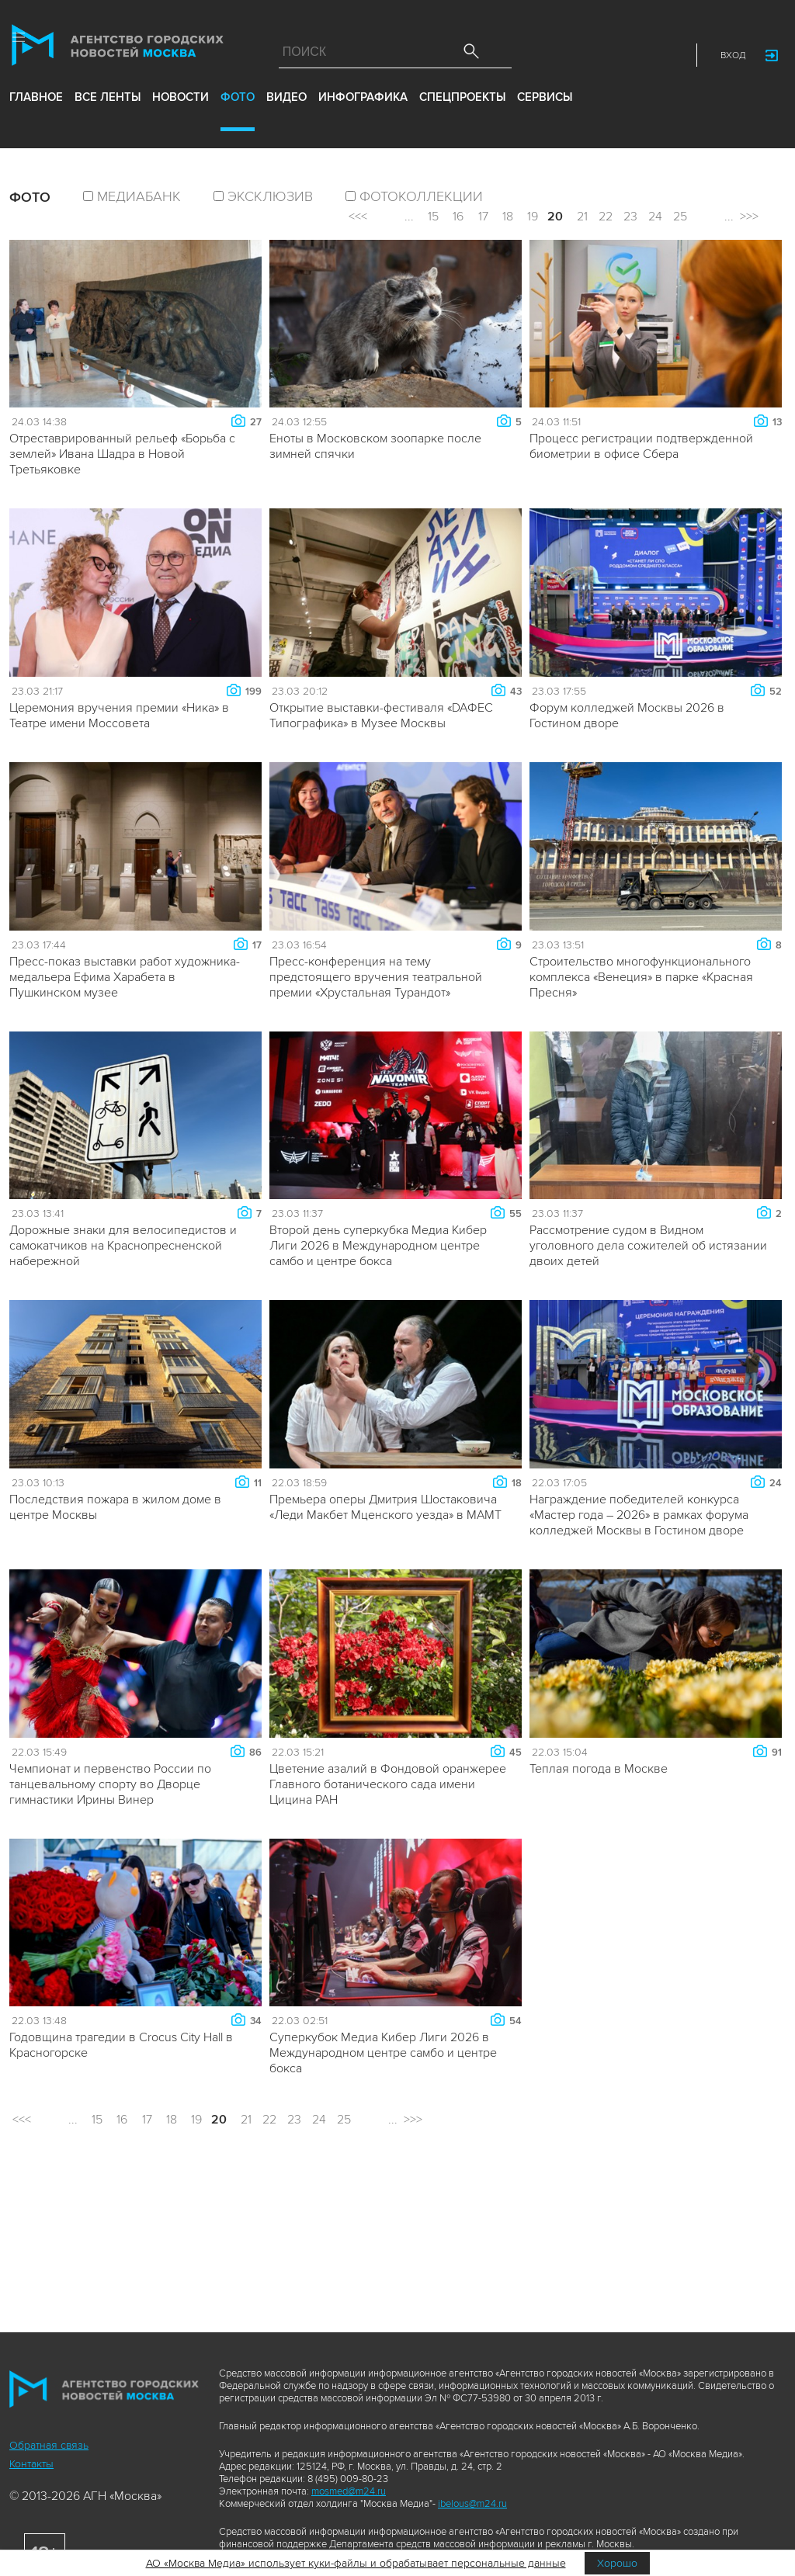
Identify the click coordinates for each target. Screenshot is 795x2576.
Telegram (632, 59)
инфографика (363, 115)
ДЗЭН (564, 59)
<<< (358, 216)
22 (606, 216)
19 (532, 216)
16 (458, 216)
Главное (36, 115)
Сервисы (544, 115)
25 (680, 216)
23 (630, 216)
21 (582, 216)
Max (530, 59)
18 (507, 216)
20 (555, 216)
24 (655, 216)
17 (483, 216)
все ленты (108, 115)
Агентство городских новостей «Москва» (128, 52)
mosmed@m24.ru (348, 2491)
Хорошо (617, 2563)
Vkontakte (598, 59)
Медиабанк (139, 196)
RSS (667, 59)
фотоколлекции (421, 196)
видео (286, 115)
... (409, 216)
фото (237, 115)
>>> (749, 216)
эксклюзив (270, 196)
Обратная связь (49, 2445)
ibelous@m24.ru (472, 2504)
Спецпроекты (462, 115)
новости (180, 115)
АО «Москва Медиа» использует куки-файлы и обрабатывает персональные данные (356, 2563)
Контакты (31, 2463)
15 (433, 216)
